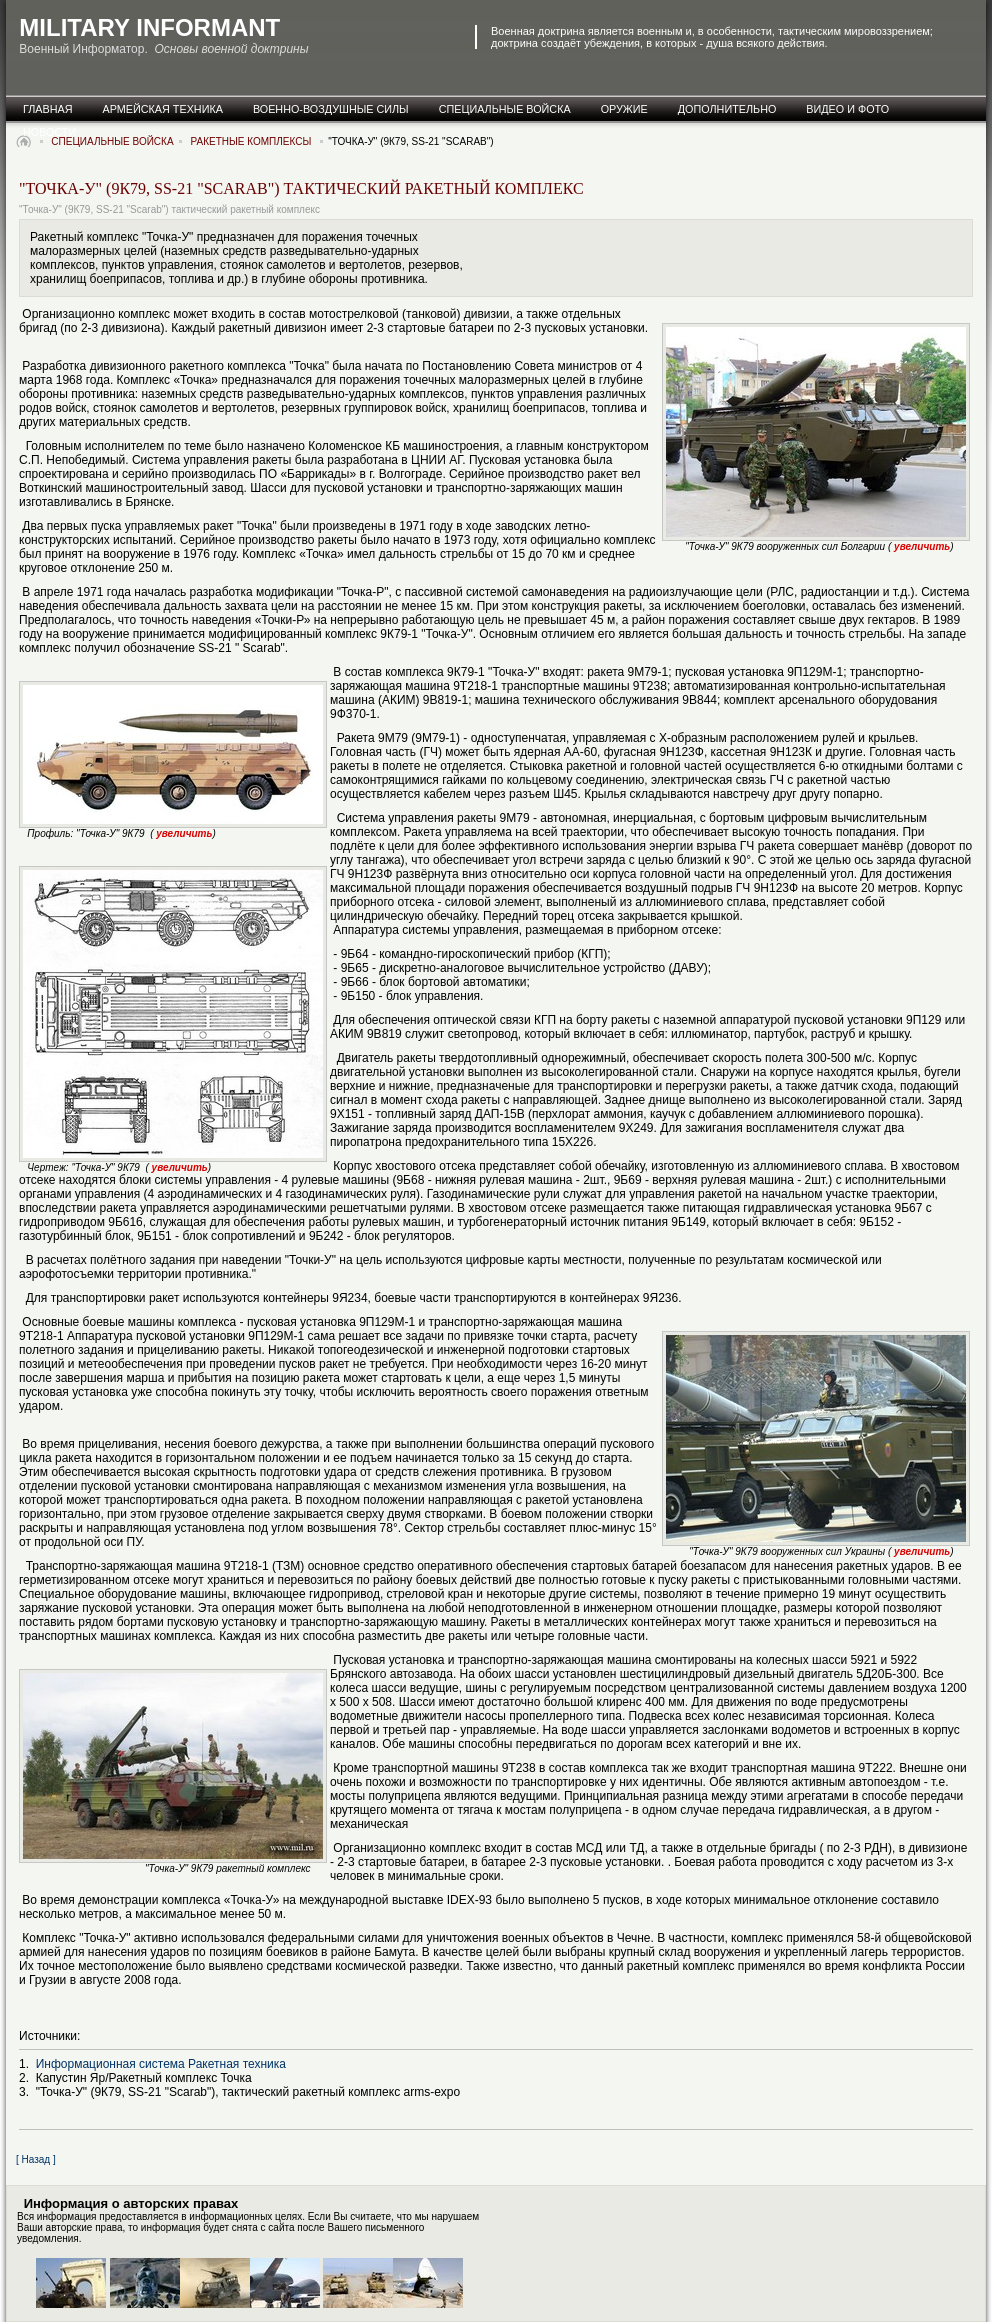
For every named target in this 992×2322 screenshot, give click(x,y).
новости (49, 132)
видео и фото (847, 109)
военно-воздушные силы (331, 109)
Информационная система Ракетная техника (161, 2064)
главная (48, 109)
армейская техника (163, 109)
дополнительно (727, 109)
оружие (624, 109)
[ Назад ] (36, 2159)
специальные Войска (505, 109)
